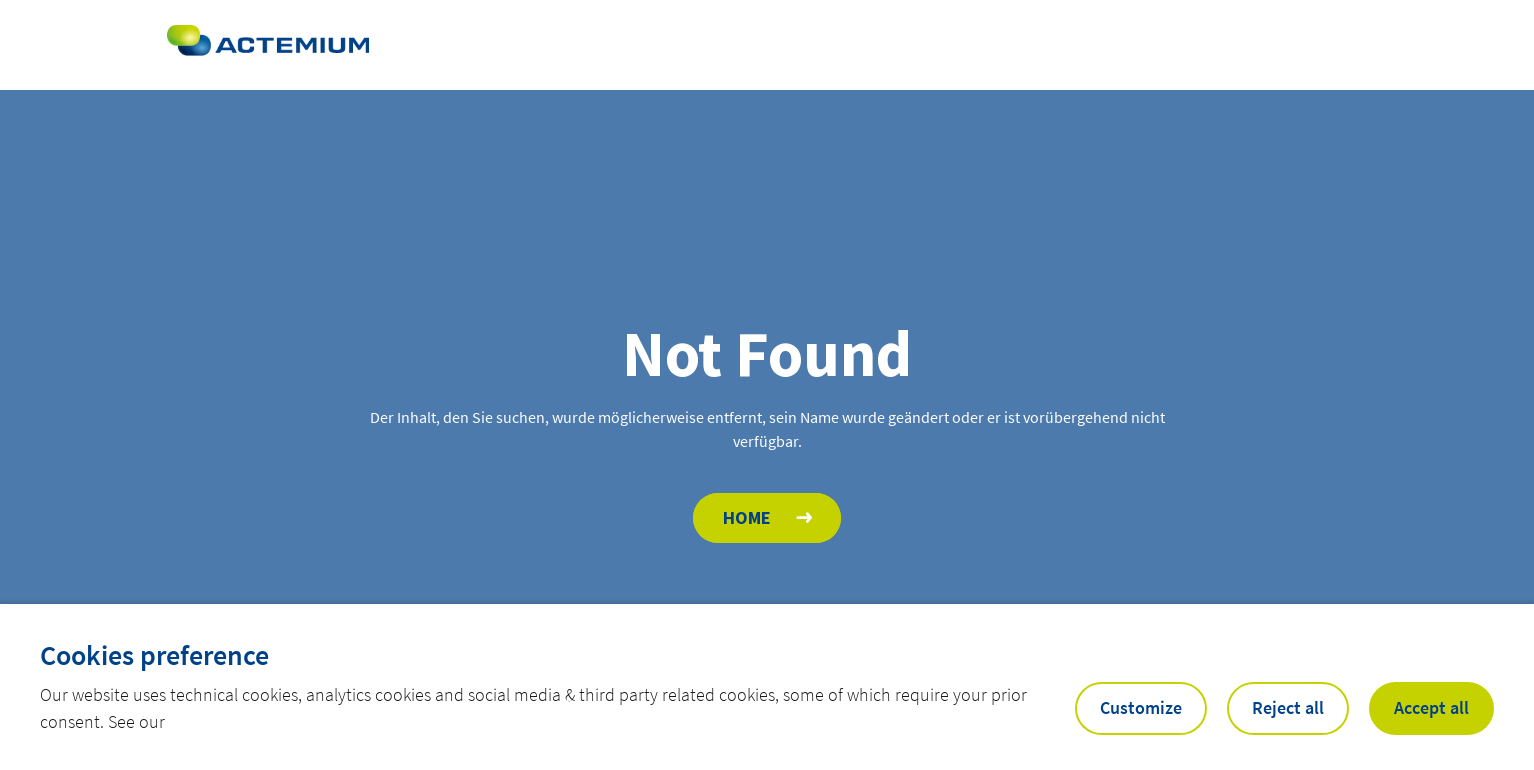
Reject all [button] (1288, 707)
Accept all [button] (1431, 707)
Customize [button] (1141, 707)
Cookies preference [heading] (154, 655)
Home (747, 517)
